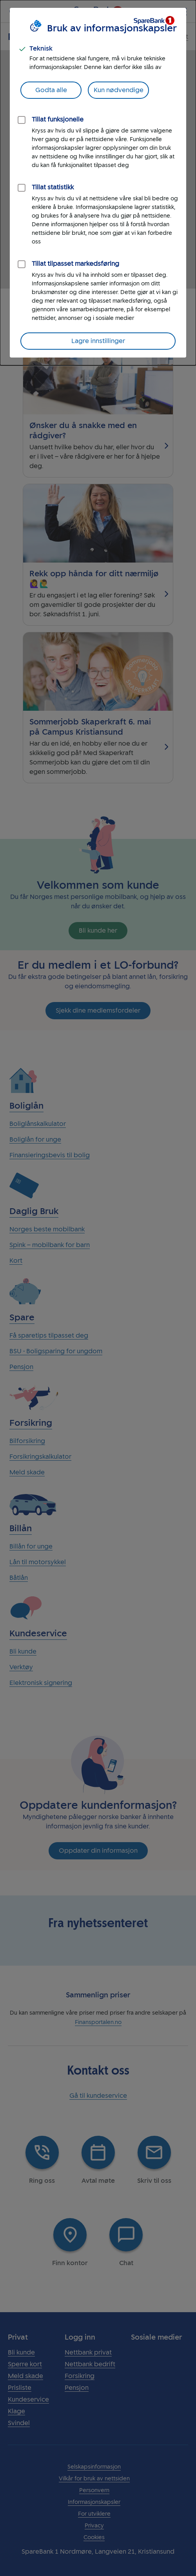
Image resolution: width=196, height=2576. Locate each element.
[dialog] (98, 182)
